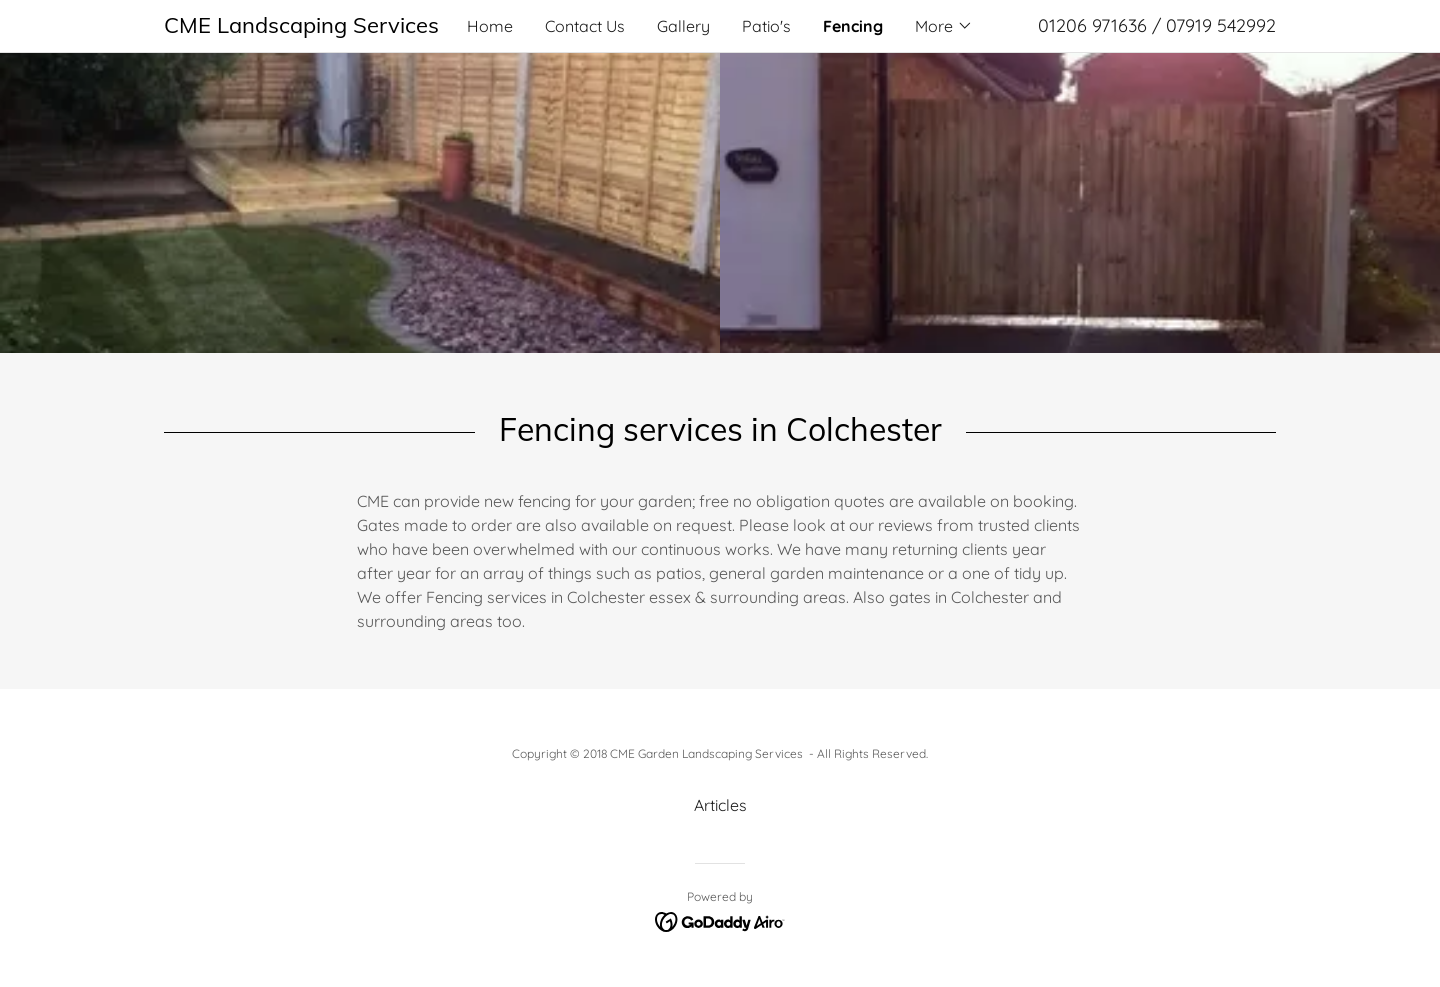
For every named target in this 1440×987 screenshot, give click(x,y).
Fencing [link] (853, 26)
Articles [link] (720, 805)
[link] (303, 27)
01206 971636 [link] (1092, 25)
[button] (944, 26)
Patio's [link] (766, 26)
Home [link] (490, 26)
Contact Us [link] (585, 26)
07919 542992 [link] (1221, 25)
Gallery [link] (683, 26)
